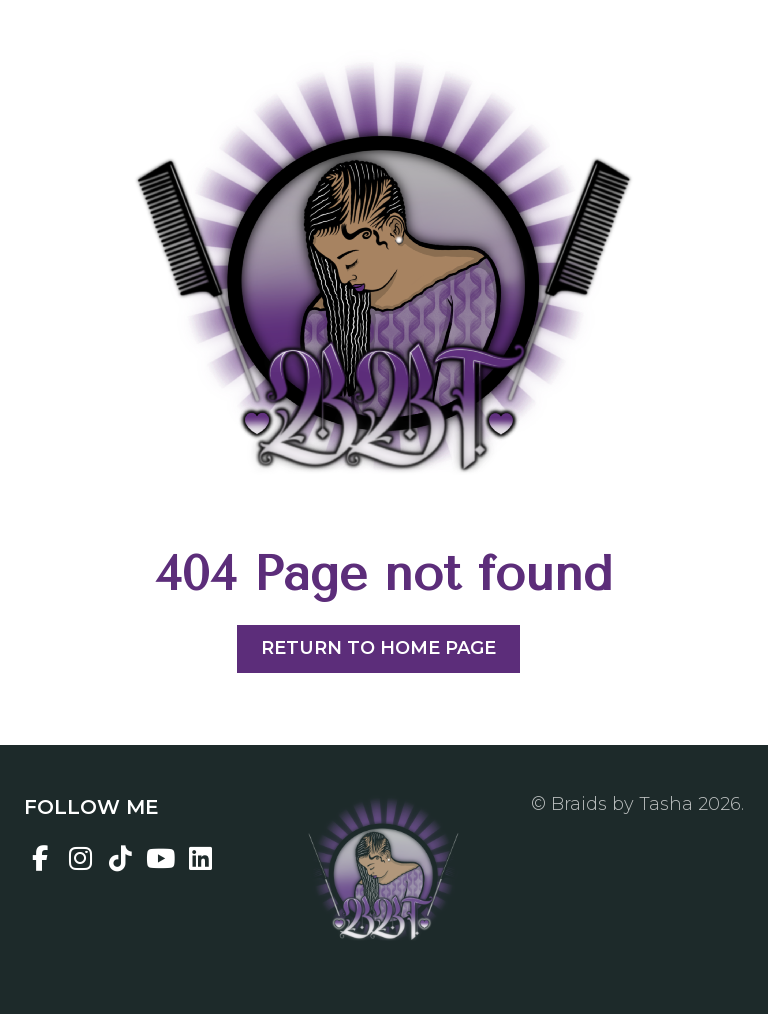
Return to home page (378, 648)
